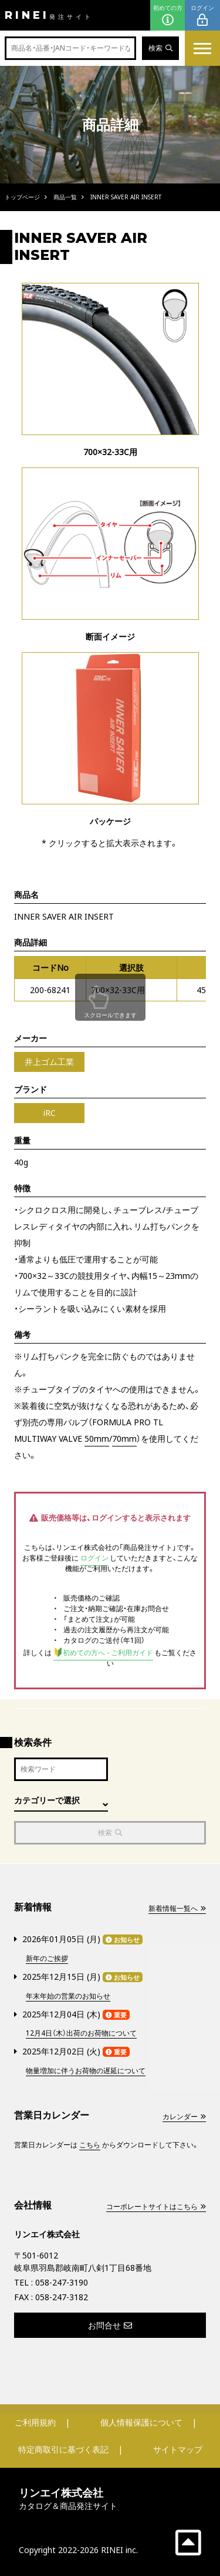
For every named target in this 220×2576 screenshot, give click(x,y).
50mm (96, 1438)
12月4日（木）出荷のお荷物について (81, 2033)
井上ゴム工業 (49, 1061)
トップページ (22, 197)
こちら (89, 2145)
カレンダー (184, 2116)
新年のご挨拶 (47, 1958)
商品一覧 (65, 197)
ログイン (202, 16)
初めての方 (167, 16)
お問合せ (110, 2325)
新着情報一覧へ (177, 1908)
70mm (124, 1438)
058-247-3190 (61, 2282)
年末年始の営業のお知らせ (68, 1996)
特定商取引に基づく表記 (63, 2449)
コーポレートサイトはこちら (156, 2206)
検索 (160, 48)
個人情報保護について (141, 2422)
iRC (49, 1112)
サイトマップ (177, 2449)
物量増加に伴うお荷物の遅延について (85, 2071)
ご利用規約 (35, 2422)
